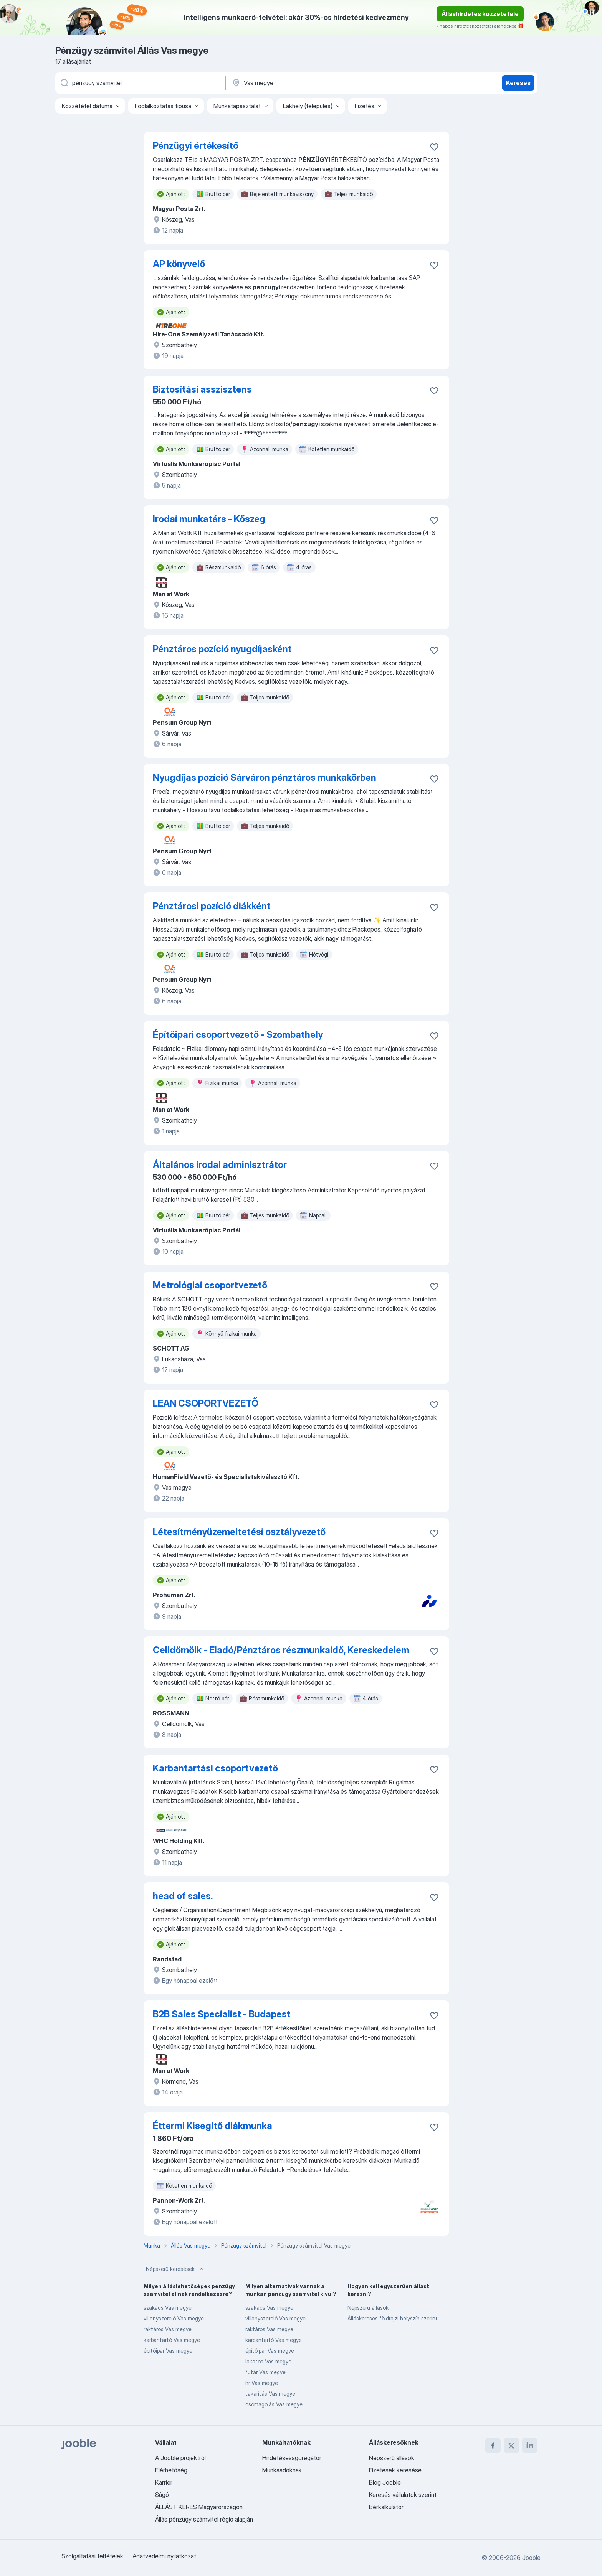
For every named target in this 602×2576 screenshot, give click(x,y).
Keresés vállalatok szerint (403, 2494)
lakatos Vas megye (268, 2361)
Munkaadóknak (282, 2470)
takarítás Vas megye (270, 2393)
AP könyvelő (179, 263)
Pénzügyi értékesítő (195, 145)
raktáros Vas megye (168, 2329)
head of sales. (183, 1895)
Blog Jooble (385, 2482)
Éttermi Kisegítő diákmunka (212, 2125)
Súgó (162, 2494)
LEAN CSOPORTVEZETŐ (205, 1403)
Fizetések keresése (395, 2470)
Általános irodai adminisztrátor (220, 1164)
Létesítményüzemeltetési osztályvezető (239, 1531)
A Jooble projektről (180, 2458)
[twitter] (511, 2445)
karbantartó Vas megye (172, 2340)
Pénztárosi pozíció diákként (212, 906)
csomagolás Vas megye (274, 2404)
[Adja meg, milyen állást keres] (139, 83)
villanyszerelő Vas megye (174, 2318)
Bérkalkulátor (386, 2507)
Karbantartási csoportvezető (215, 1768)
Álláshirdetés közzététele (480, 14)
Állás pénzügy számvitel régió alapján (204, 2519)
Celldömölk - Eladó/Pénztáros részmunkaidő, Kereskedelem (281, 1650)
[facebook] (493, 2445)
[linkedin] (530, 2445)
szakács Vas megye (168, 2307)
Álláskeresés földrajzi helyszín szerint (392, 2318)
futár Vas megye (265, 2372)
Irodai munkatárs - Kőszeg (209, 518)
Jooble (531, 2557)
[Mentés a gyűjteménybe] (434, 147)
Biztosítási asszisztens (202, 389)
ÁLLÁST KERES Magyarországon (199, 2507)
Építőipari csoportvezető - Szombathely (238, 1034)
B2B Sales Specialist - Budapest (222, 2014)
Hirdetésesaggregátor (291, 2458)
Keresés (518, 83)
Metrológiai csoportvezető (210, 1285)
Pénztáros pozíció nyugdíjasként (222, 649)
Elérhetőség (171, 2470)
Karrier (163, 2482)
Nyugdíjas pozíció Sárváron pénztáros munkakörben (264, 777)
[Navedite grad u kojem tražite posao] (311, 83)
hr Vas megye (261, 2383)
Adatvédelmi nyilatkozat (164, 2556)
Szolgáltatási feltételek (92, 2556)
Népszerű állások (368, 2307)
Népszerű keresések (175, 2269)
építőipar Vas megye (168, 2350)
